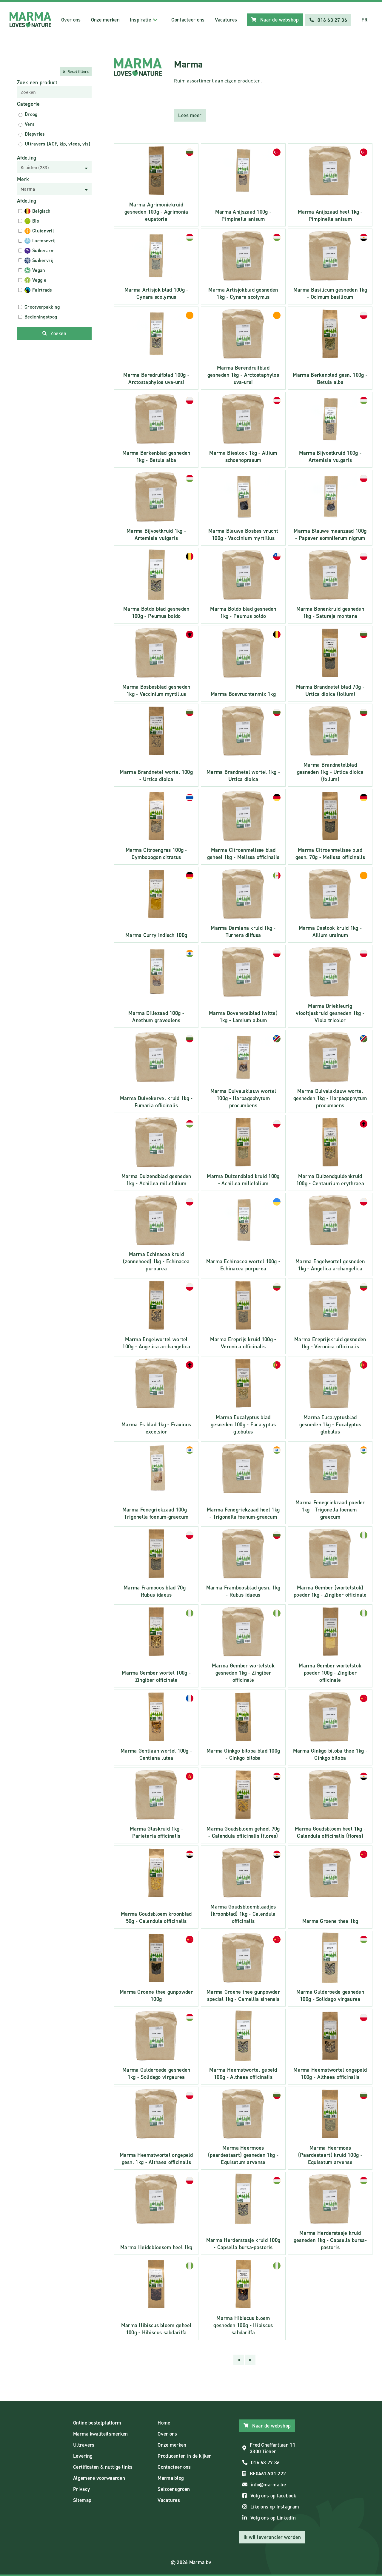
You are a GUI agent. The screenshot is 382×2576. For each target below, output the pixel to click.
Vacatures (225, 19)
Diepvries (35, 133)
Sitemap (82, 2499)
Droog (31, 114)
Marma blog (171, 2477)
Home (164, 2422)
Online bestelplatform (97, 2422)
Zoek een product (37, 81)
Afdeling (26, 157)
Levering (83, 2455)
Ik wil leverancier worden (272, 2536)
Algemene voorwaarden (99, 2477)
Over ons (70, 19)
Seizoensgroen (174, 2488)
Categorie (28, 103)
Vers (30, 123)
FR (364, 19)
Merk (23, 178)
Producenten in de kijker (184, 2455)
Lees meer (190, 114)
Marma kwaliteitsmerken (100, 2433)
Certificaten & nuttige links (103, 2466)
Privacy (81, 2488)
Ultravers (84, 2444)
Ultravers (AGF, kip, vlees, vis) (57, 143)
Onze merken (104, 19)
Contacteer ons (187, 19)
